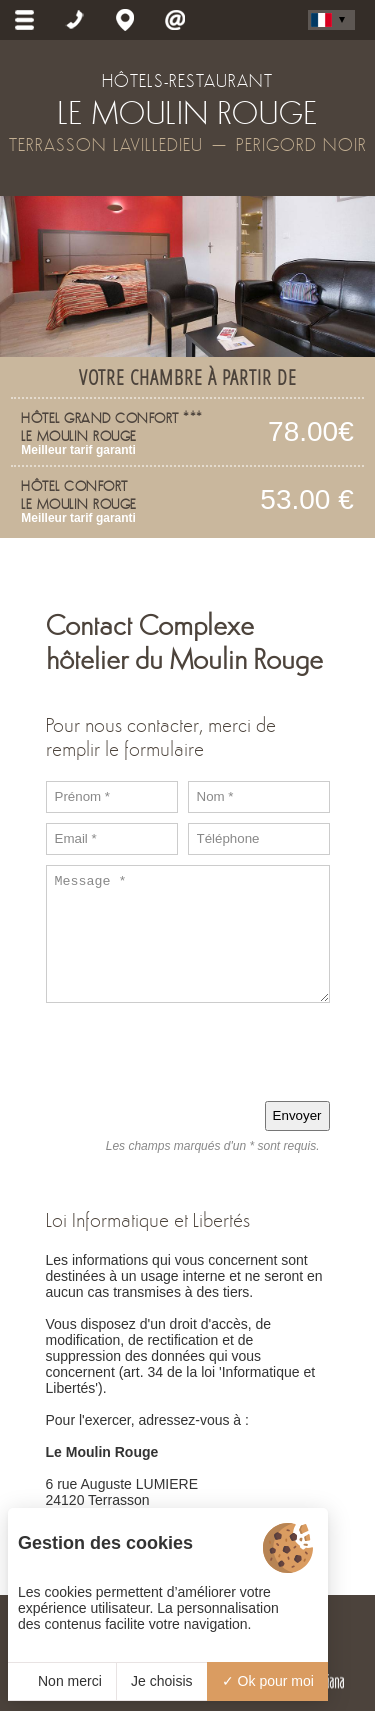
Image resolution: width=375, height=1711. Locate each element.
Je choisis (161, 1681)
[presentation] (178, 1052)
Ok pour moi (268, 1681)
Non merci (62, 1681)
